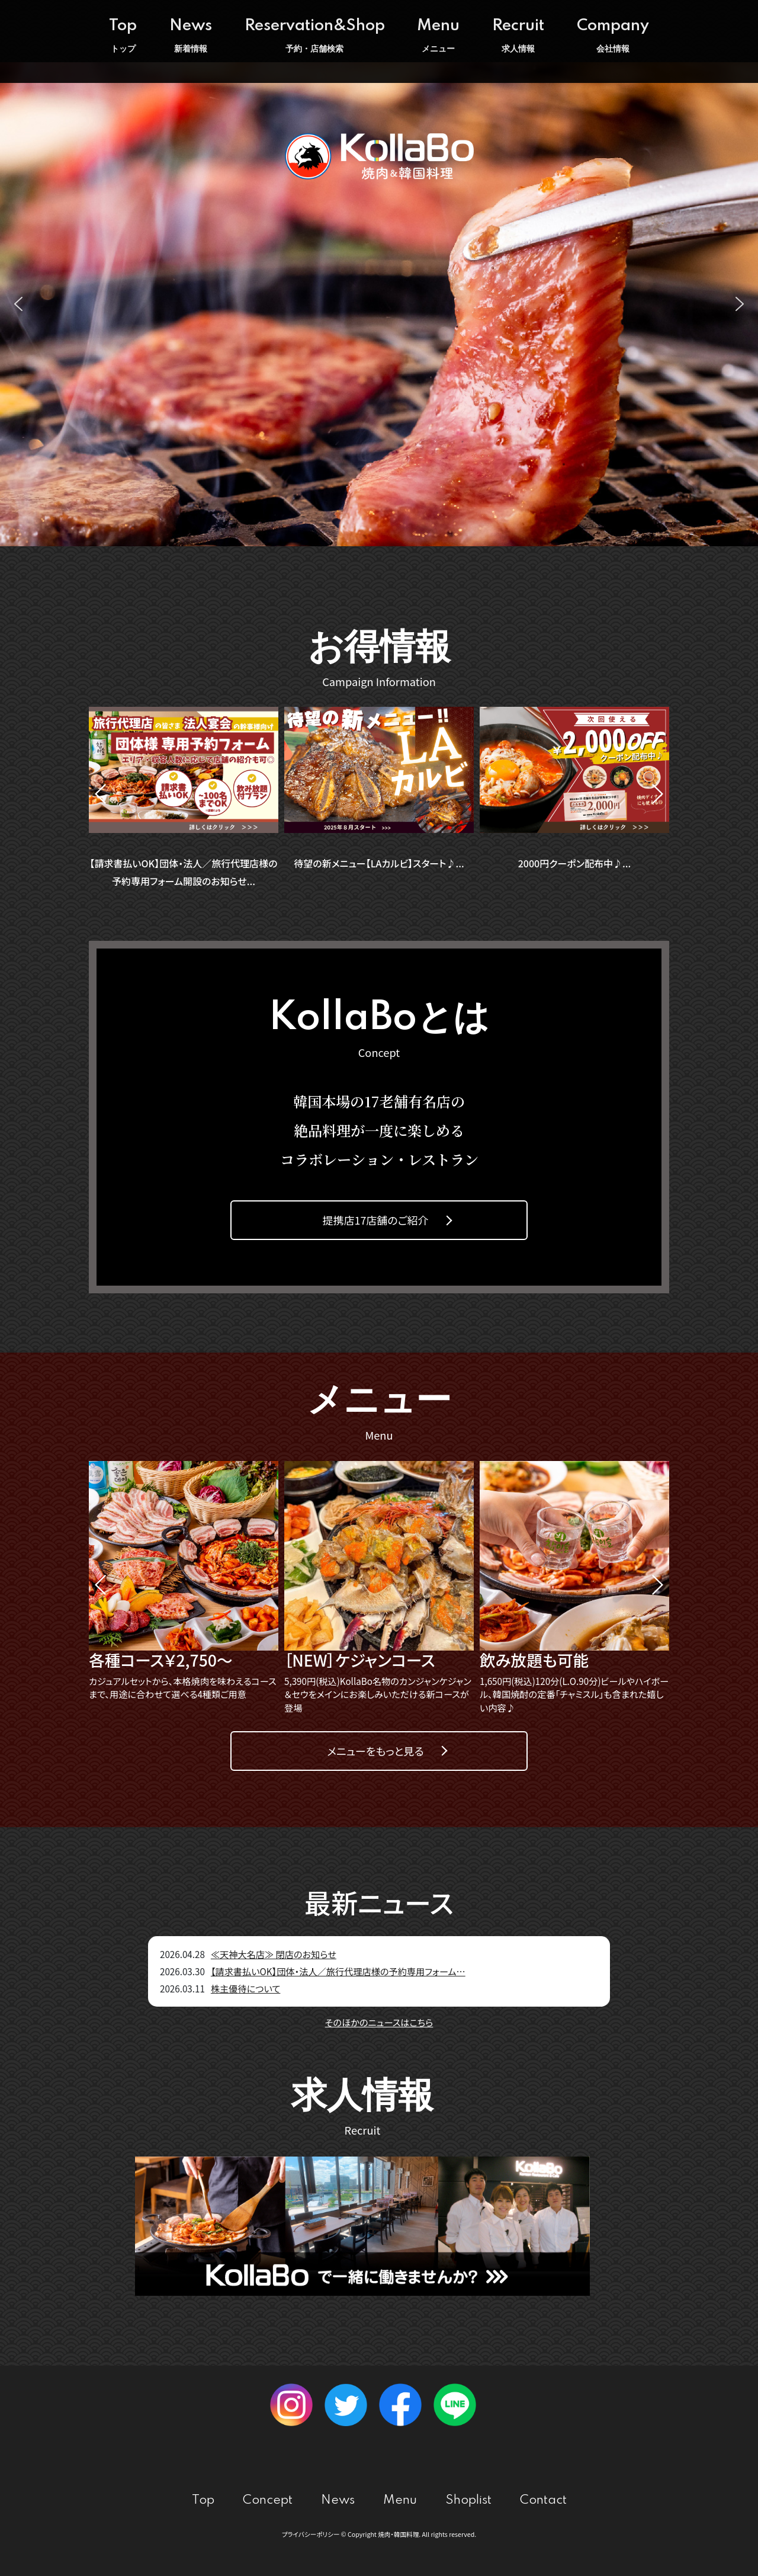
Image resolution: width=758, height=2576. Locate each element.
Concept (268, 2500)
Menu (438, 36)
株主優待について (246, 1988)
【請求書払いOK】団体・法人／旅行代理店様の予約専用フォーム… (338, 1971)
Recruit (518, 36)
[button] (18, 303)
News (190, 36)
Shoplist (468, 2500)
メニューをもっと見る (375, 1750)
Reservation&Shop (315, 36)
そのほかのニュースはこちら (379, 2022)
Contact (543, 2500)
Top (123, 36)
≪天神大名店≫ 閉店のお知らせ (273, 1954)
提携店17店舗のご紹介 (375, 1220)
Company (613, 36)
